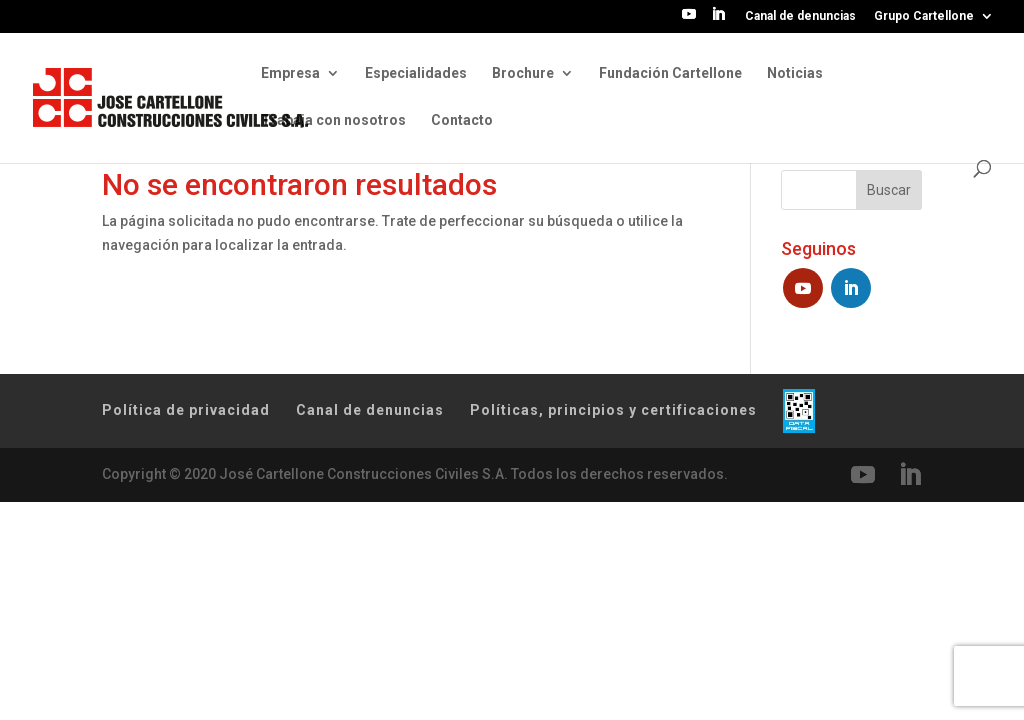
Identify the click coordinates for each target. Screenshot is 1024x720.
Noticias (795, 73)
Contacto (462, 120)
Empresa (290, 73)
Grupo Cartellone (924, 16)
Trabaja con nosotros (333, 120)
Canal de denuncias (800, 16)
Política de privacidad (186, 410)
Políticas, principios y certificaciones (613, 410)
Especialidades (416, 73)
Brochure (523, 73)
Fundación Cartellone (670, 73)
